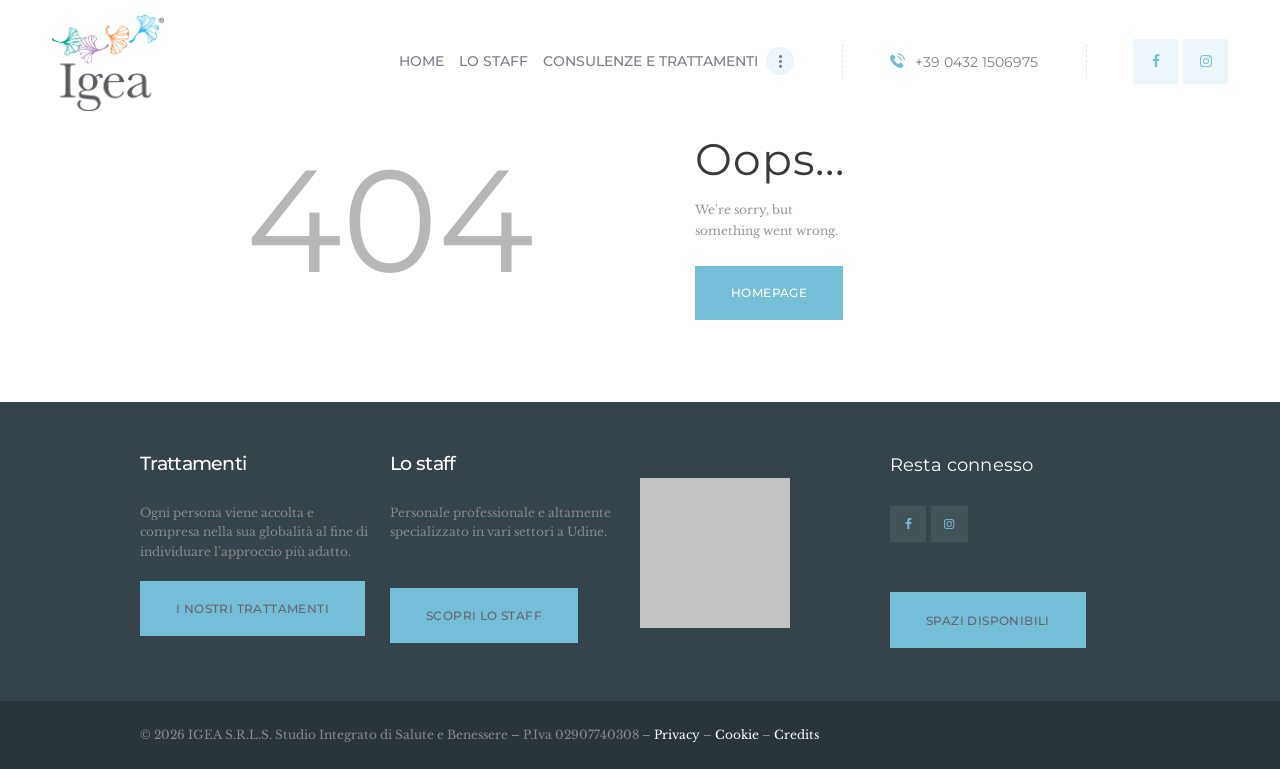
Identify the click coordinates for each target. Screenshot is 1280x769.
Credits (796, 734)
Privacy (677, 734)
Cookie (737, 734)
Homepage (769, 292)
